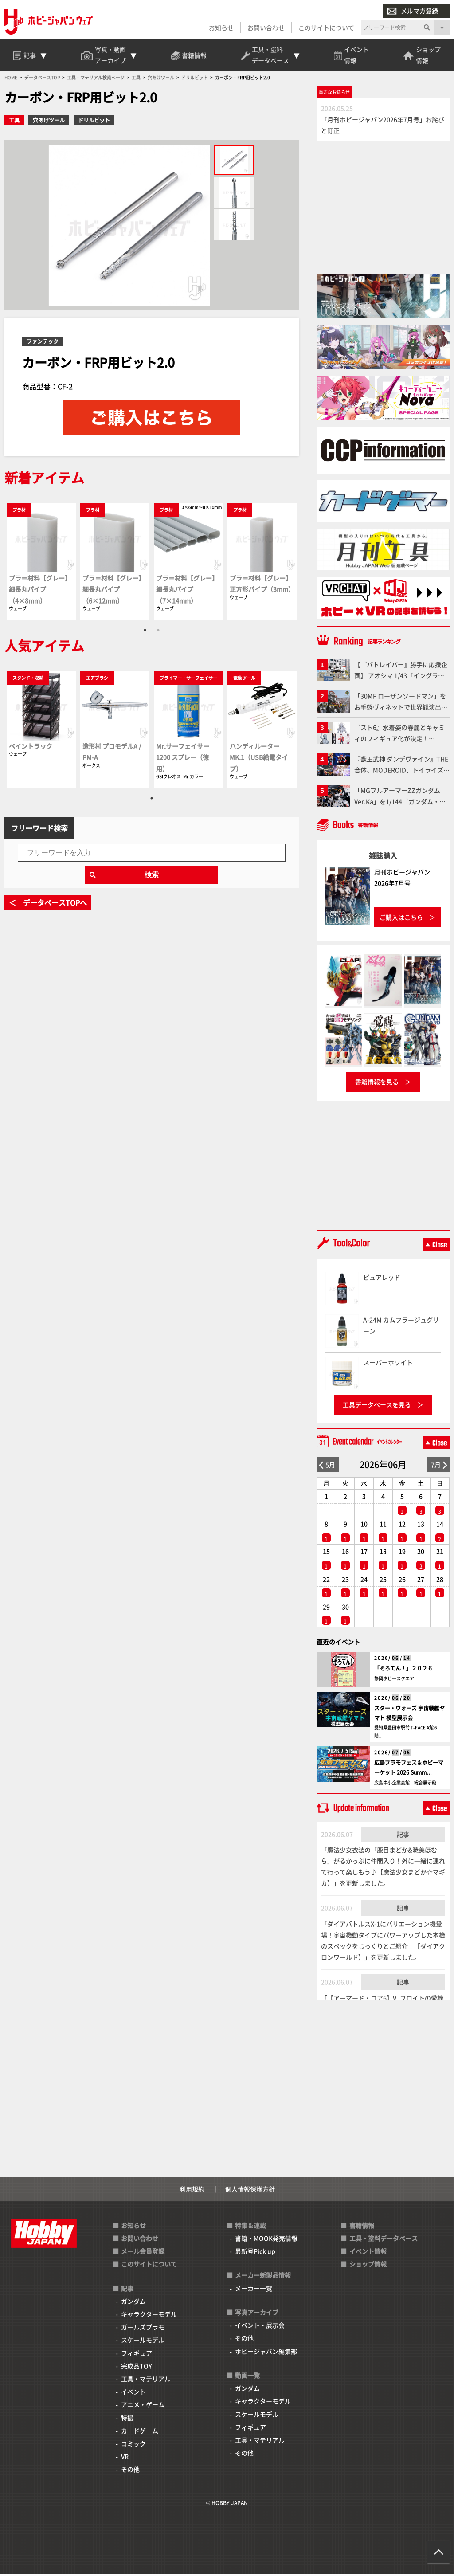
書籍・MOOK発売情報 (266, 2239)
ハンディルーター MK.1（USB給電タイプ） (259, 758)
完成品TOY (136, 2367)
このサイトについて (326, 27)
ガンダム (133, 2302)
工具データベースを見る (377, 1406)
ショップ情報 (368, 2266)
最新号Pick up (255, 2252)
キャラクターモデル (149, 2315)
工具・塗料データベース (383, 2239)
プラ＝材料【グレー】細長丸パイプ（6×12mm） (113, 590)
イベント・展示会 (260, 2326)
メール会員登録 (142, 2252)
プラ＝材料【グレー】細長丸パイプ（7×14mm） (187, 590)
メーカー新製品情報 (263, 2277)
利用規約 (192, 2190)
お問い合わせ (266, 27)
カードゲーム (139, 2432)
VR (125, 2458)
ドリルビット (94, 122)
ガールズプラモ (142, 2328)
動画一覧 (247, 2376)
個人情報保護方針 (250, 2190)
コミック (133, 2445)
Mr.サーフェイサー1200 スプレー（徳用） (182, 758)
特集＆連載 (250, 2227)
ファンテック (43, 343)
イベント (133, 2393)
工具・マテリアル (146, 2380)
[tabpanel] (41, 563)
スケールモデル (142, 2341)
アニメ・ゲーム (142, 2406)
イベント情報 (368, 2252)
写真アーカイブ (256, 2313)
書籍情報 (361, 2227)
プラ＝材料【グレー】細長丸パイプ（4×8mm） (40, 590)
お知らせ (221, 27)
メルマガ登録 (412, 11)
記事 (403, 1835)
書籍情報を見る (377, 1083)
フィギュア (136, 2354)
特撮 (127, 2419)
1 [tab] (145, 631)
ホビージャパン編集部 (266, 2353)
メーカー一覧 (253, 2290)
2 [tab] (158, 631)
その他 (130, 2471)
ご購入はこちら (401, 918)
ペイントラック (30, 747)
